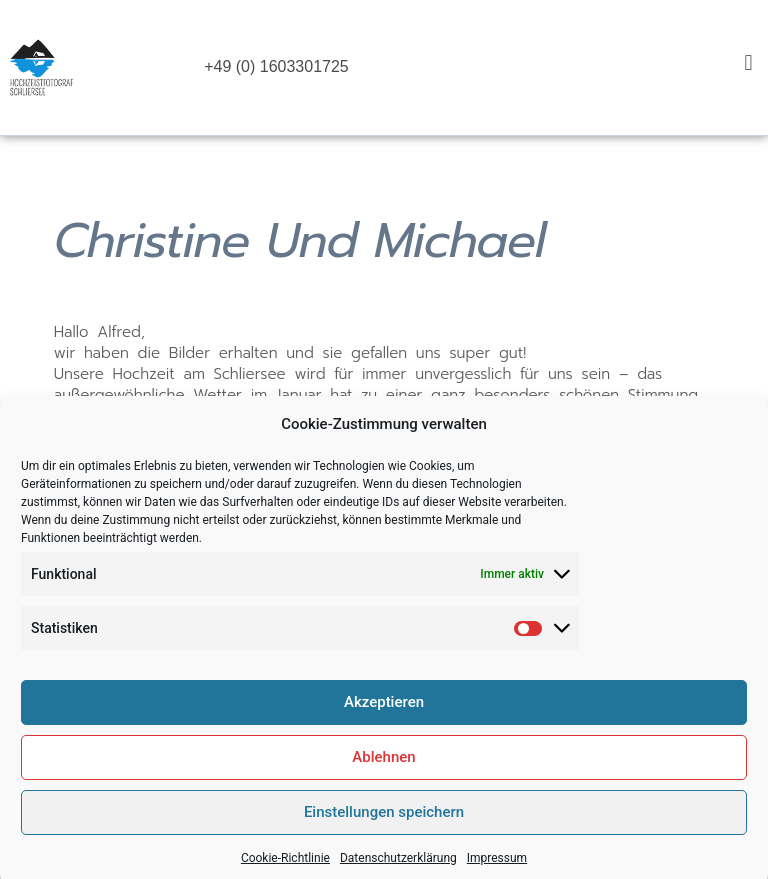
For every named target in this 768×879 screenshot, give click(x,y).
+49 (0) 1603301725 (276, 66)
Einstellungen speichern (384, 828)
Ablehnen (383, 773)
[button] (748, 62)
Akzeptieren (384, 718)
